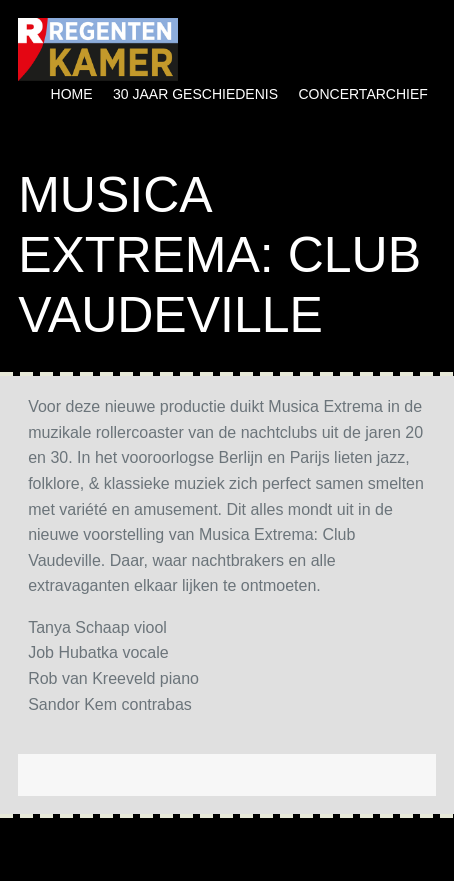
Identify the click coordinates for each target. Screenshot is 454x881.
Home (72, 94)
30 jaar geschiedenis (195, 94)
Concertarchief (362, 94)
